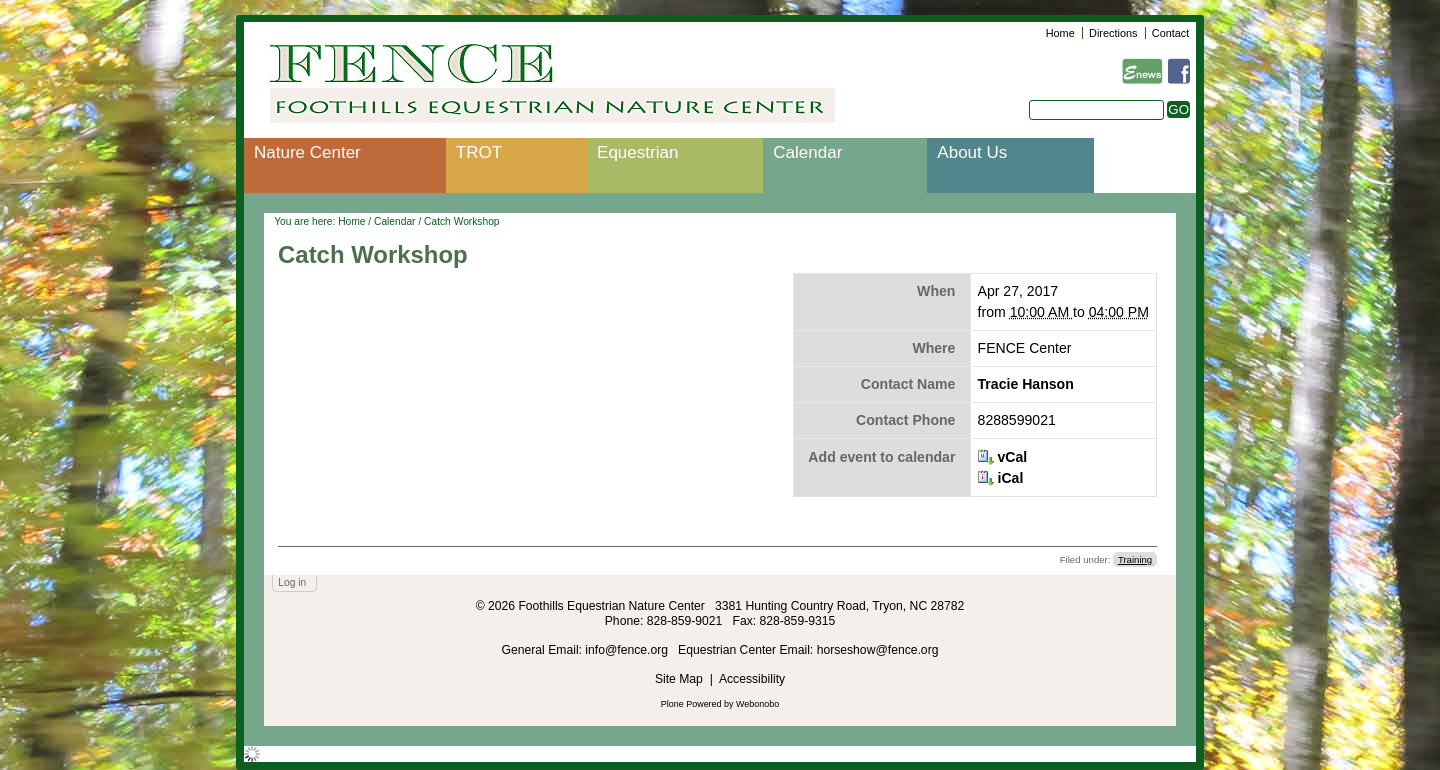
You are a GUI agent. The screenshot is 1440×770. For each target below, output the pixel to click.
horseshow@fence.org (878, 650)
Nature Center (307, 152)
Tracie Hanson (1026, 384)
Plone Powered (691, 704)
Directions (1113, 33)
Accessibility (752, 679)
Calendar (807, 152)
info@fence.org (628, 650)
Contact (1170, 33)
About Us (972, 152)
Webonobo (757, 704)
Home (1060, 33)
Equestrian (637, 152)
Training (1135, 559)
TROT (479, 152)
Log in (292, 582)
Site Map (679, 679)
